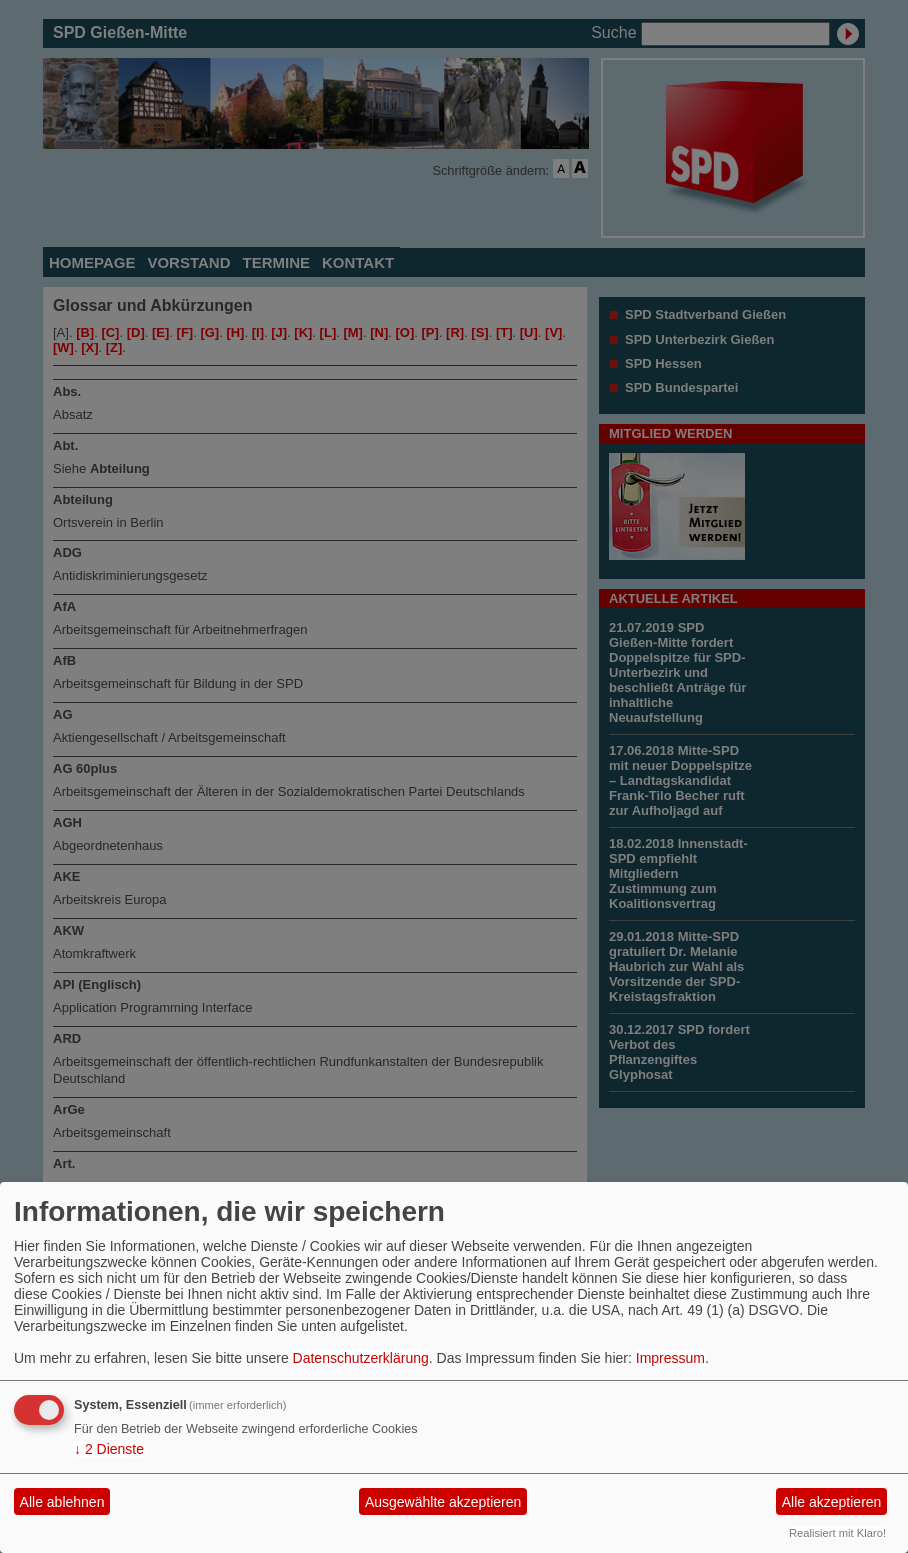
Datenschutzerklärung (361, 1358)
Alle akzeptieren (832, 1502)
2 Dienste (109, 1449)
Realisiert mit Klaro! (837, 1533)
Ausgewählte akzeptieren (443, 1502)
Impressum (670, 1358)
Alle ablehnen (62, 1502)
